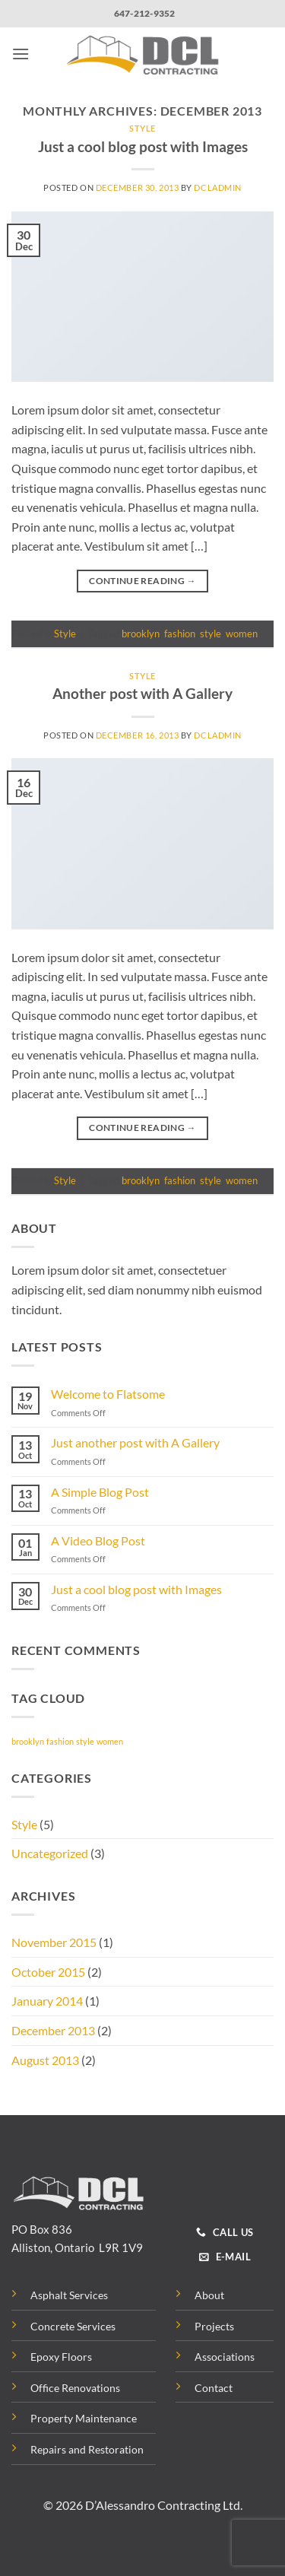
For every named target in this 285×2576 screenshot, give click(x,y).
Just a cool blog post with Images (143, 146)
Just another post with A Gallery (135, 1442)
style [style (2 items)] (85, 1741)
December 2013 (53, 2030)
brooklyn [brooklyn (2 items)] (27, 1741)
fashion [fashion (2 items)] (60, 1741)
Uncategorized (49, 1853)
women (242, 633)
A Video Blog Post (98, 1540)
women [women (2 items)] (110, 1741)
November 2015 (54, 1942)
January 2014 (47, 2000)
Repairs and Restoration (87, 2449)
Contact (214, 2387)
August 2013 (45, 2060)
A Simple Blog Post (100, 1492)
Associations (225, 2356)
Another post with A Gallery (142, 693)
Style (142, 128)
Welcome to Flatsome (108, 1393)
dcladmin (217, 187)
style (210, 633)
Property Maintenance (83, 2418)
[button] (20, 53)
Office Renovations (75, 2387)
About (209, 2295)
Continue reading (142, 580)
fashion (179, 633)
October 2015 (48, 1972)
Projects (214, 2326)
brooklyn (141, 633)
